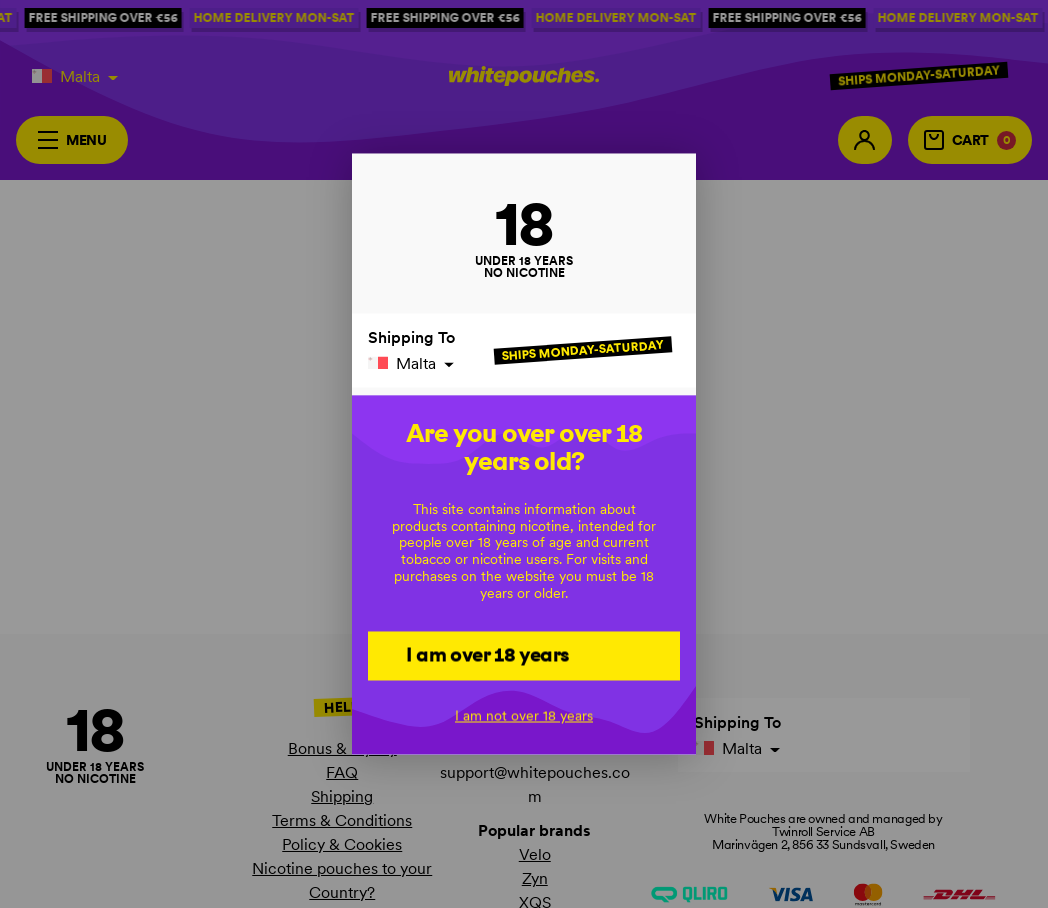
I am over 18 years (487, 655)
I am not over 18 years (524, 716)
